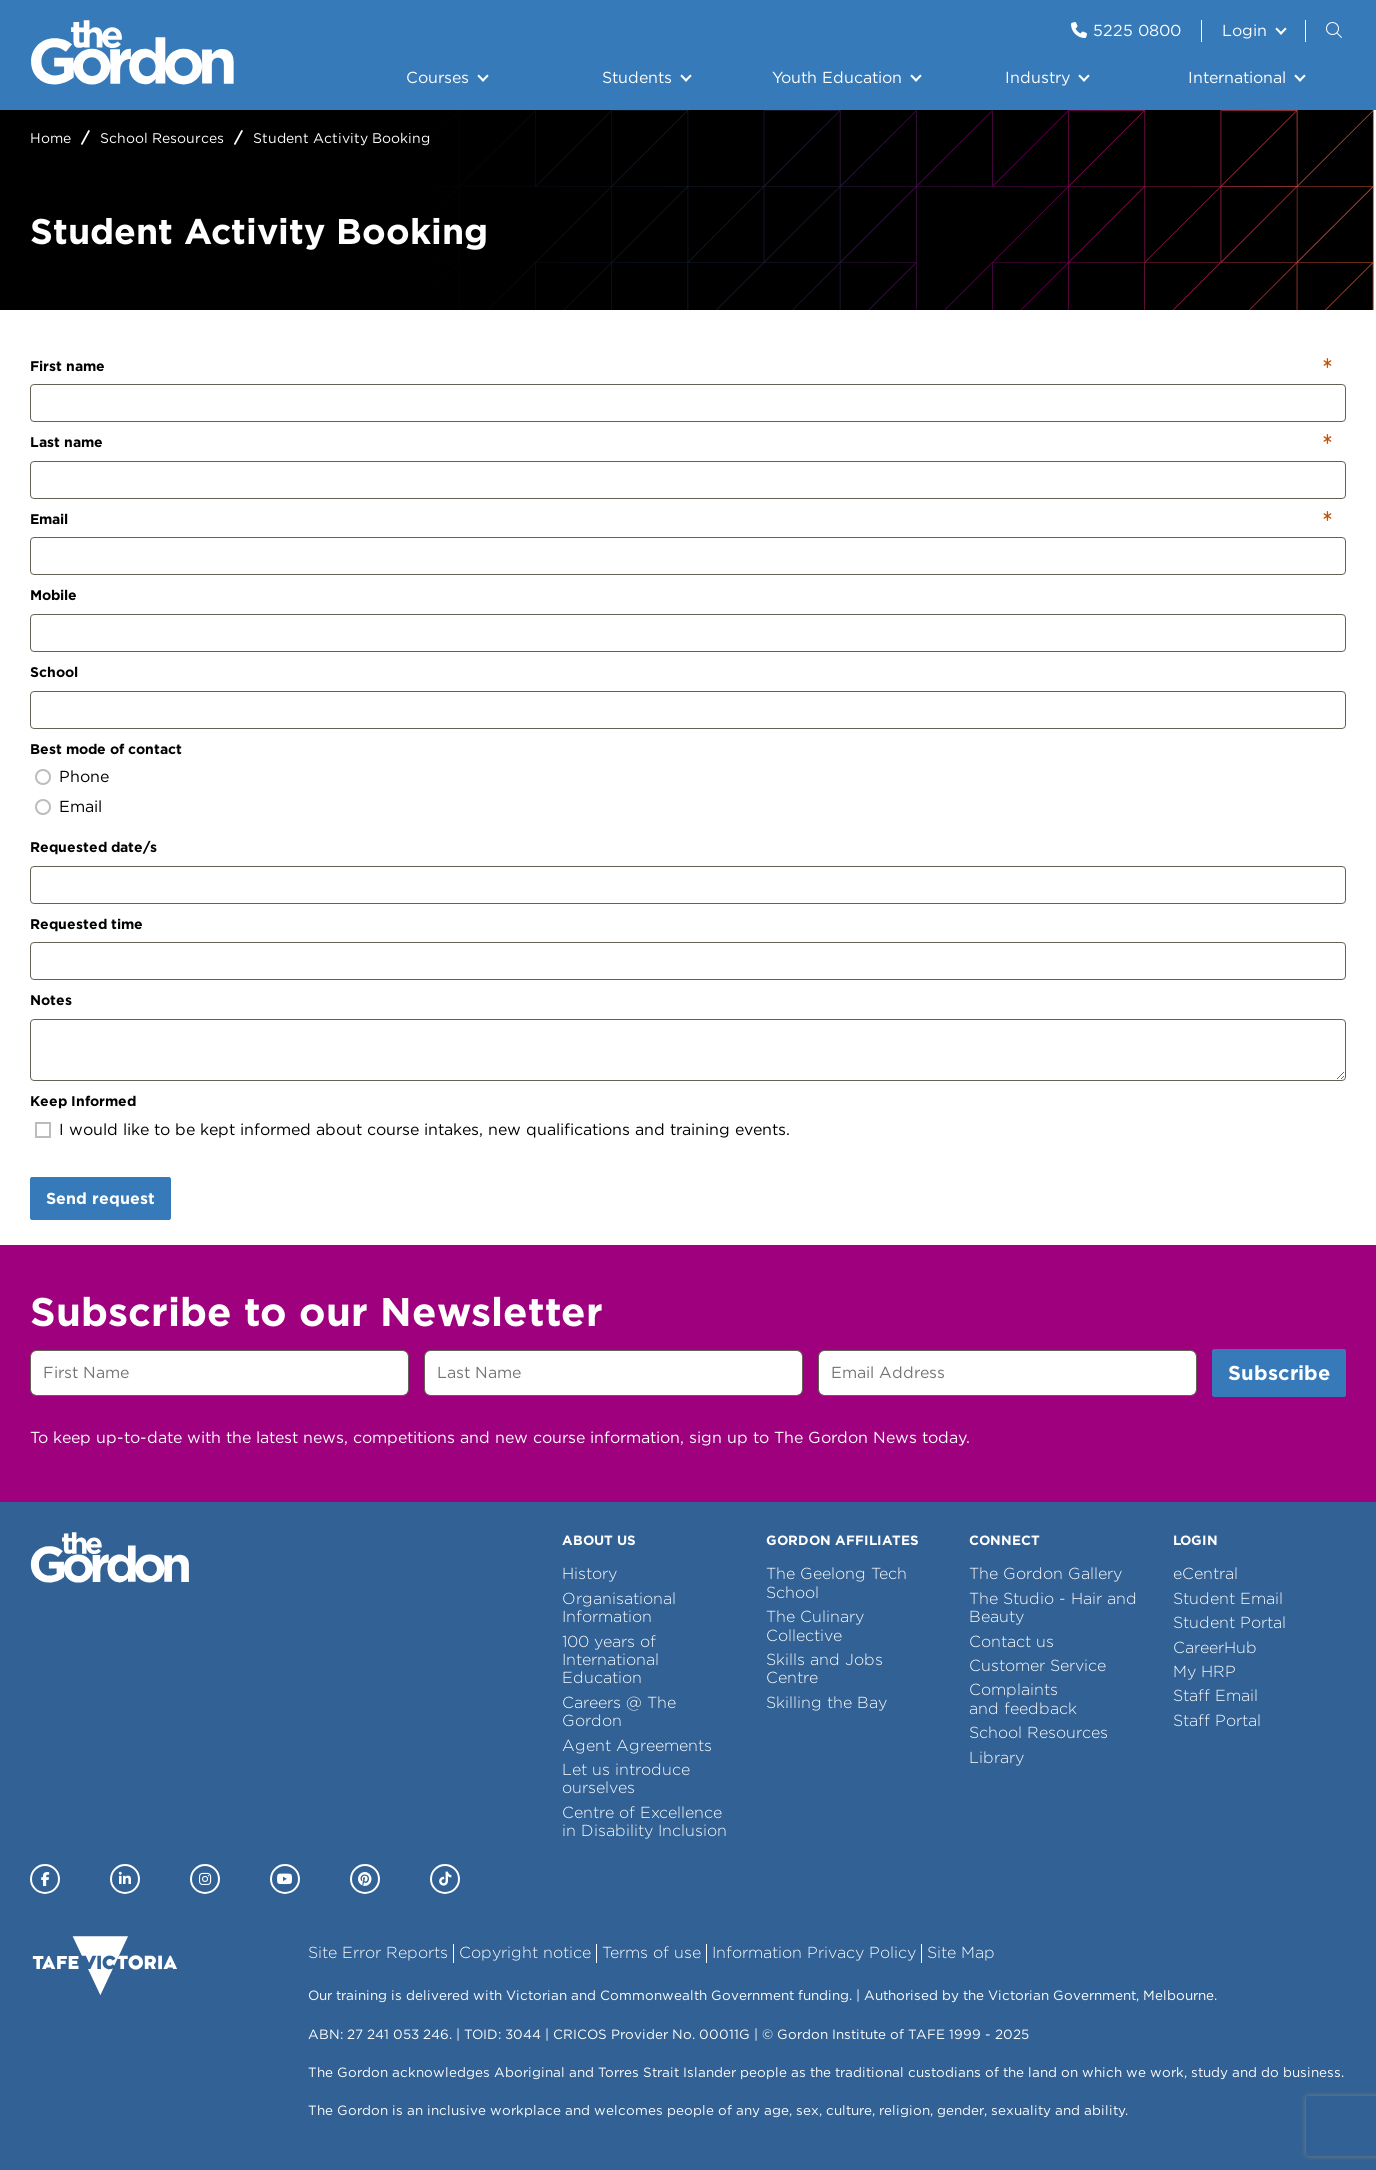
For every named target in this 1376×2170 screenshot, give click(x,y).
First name (67, 366)
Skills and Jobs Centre (824, 1668)
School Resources (162, 138)
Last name (66, 442)
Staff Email (1215, 1695)
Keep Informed (83, 1101)
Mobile (53, 595)
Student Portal (1229, 1622)
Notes (51, 1000)
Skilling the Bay (826, 1702)
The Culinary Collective (815, 1625)
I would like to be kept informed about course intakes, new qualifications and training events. (424, 1129)
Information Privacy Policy (814, 1952)
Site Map (961, 1952)
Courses (437, 77)
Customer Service (1037, 1665)
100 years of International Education (610, 1660)
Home (50, 138)
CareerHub (1215, 1647)
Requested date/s (93, 847)
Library (996, 1757)
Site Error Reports (378, 1952)
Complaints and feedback (1023, 1698)
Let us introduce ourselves (626, 1778)
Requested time (86, 924)
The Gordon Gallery (1045, 1573)
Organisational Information (619, 1607)
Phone (84, 776)
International (1237, 77)
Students (637, 77)
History (589, 1573)
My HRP (1204, 1671)
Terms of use (651, 1952)
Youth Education (837, 77)
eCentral (1205, 1573)
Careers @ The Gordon (619, 1711)
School (54, 672)
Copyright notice (525, 1952)
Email (49, 519)
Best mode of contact (106, 749)
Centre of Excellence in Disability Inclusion (644, 1821)
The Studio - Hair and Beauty (1053, 1607)
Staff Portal (1217, 1720)
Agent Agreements (637, 1745)
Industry (1037, 77)
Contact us (1011, 1641)
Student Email (1228, 1598)
